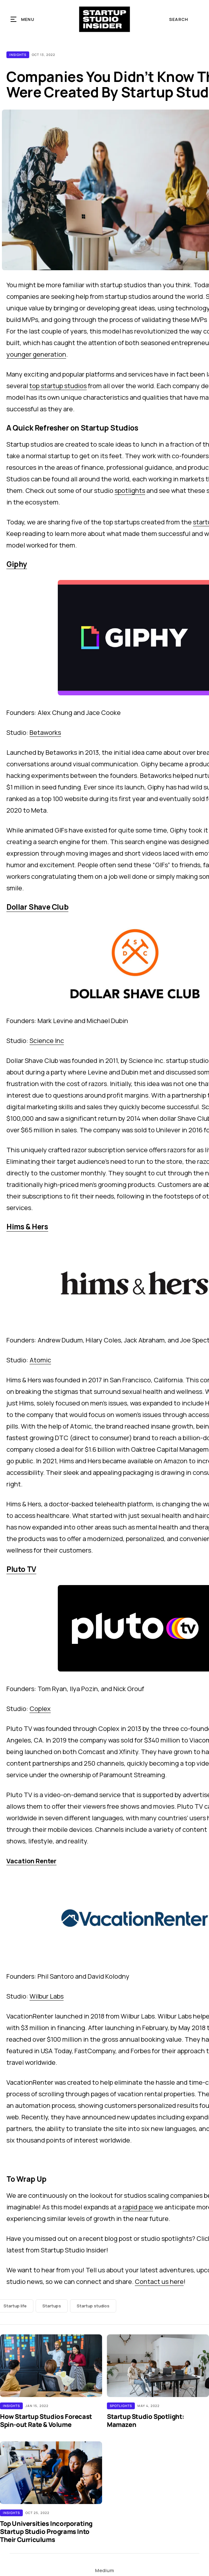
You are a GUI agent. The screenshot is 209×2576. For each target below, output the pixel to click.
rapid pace (138, 2207)
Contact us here (159, 2281)
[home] (104, 19)
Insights (17, 54)
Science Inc (47, 1040)
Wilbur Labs (47, 1996)
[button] (23, 19)
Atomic (40, 1360)
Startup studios (93, 2306)
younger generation (36, 354)
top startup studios (58, 385)
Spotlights (121, 2405)
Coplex (40, 1708)
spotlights (130, 490)
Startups (51, 2306)
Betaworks (45, 732)
